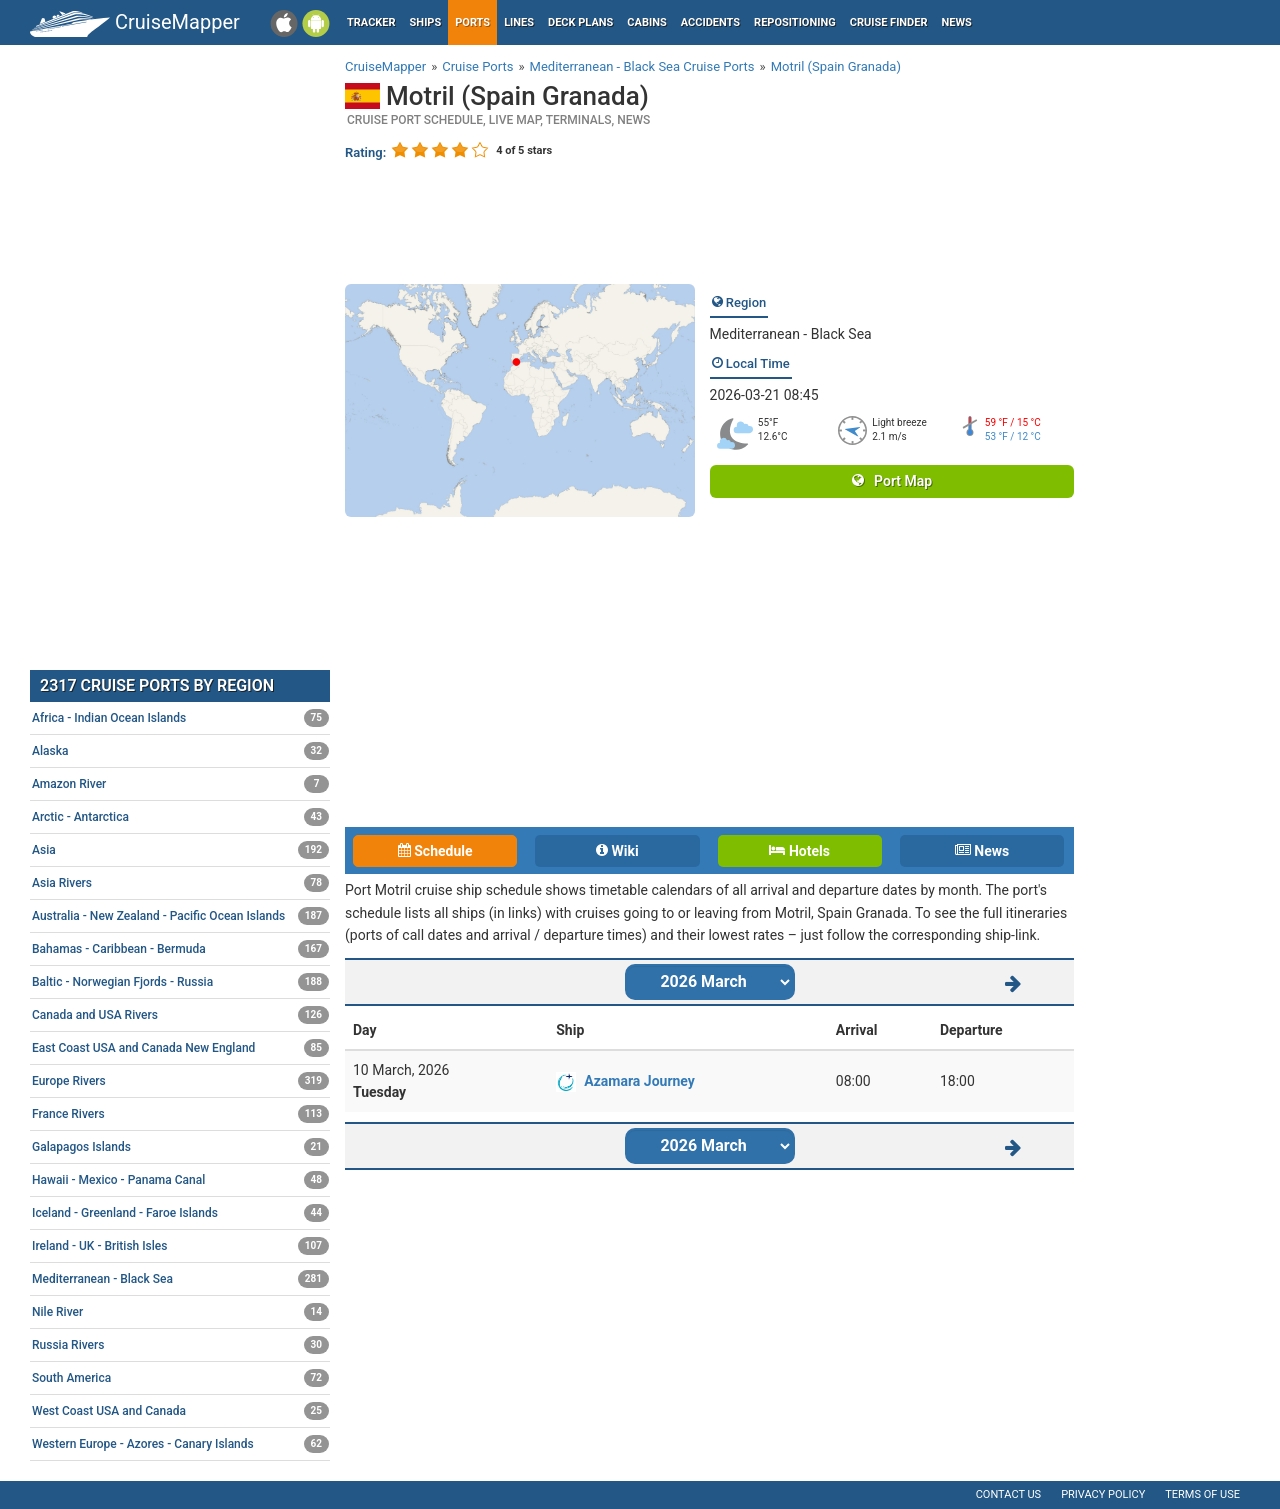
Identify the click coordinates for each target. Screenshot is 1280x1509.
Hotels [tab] (799, 851)
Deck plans (580, 22)
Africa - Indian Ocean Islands (180, 718)
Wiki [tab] (617, 851)
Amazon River (180, 784)
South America (180, 1378)
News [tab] (982, 851)
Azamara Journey (639, 1081)
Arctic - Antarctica (180, 817)
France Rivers (180, 1114)
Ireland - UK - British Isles (180, 1246)
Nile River (180, 1312)
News (957, 22)
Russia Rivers (180, 1345)
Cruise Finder (889, 22)
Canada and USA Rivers (180, 1015)
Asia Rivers (180, 883)
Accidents (710, 22)
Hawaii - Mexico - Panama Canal (180, 1180)
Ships (426, 22)
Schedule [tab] (435, 851)
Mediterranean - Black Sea (791, 334)
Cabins (646, 22)
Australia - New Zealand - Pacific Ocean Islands (180, 916)
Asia (180, 850)
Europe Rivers (180, 1081)
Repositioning (795, 22)
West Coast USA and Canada (180, 1411)
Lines (519, 22)
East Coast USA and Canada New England (180, 1048)
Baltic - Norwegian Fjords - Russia (180, 982)
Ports (472, 22)
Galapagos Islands (180, 1147)
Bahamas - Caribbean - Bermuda (180, 949)
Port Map (892, 481)
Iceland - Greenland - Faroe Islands (180, 1213)
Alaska (180, 751)
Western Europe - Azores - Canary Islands (180, 1444)
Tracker (371, 22)
